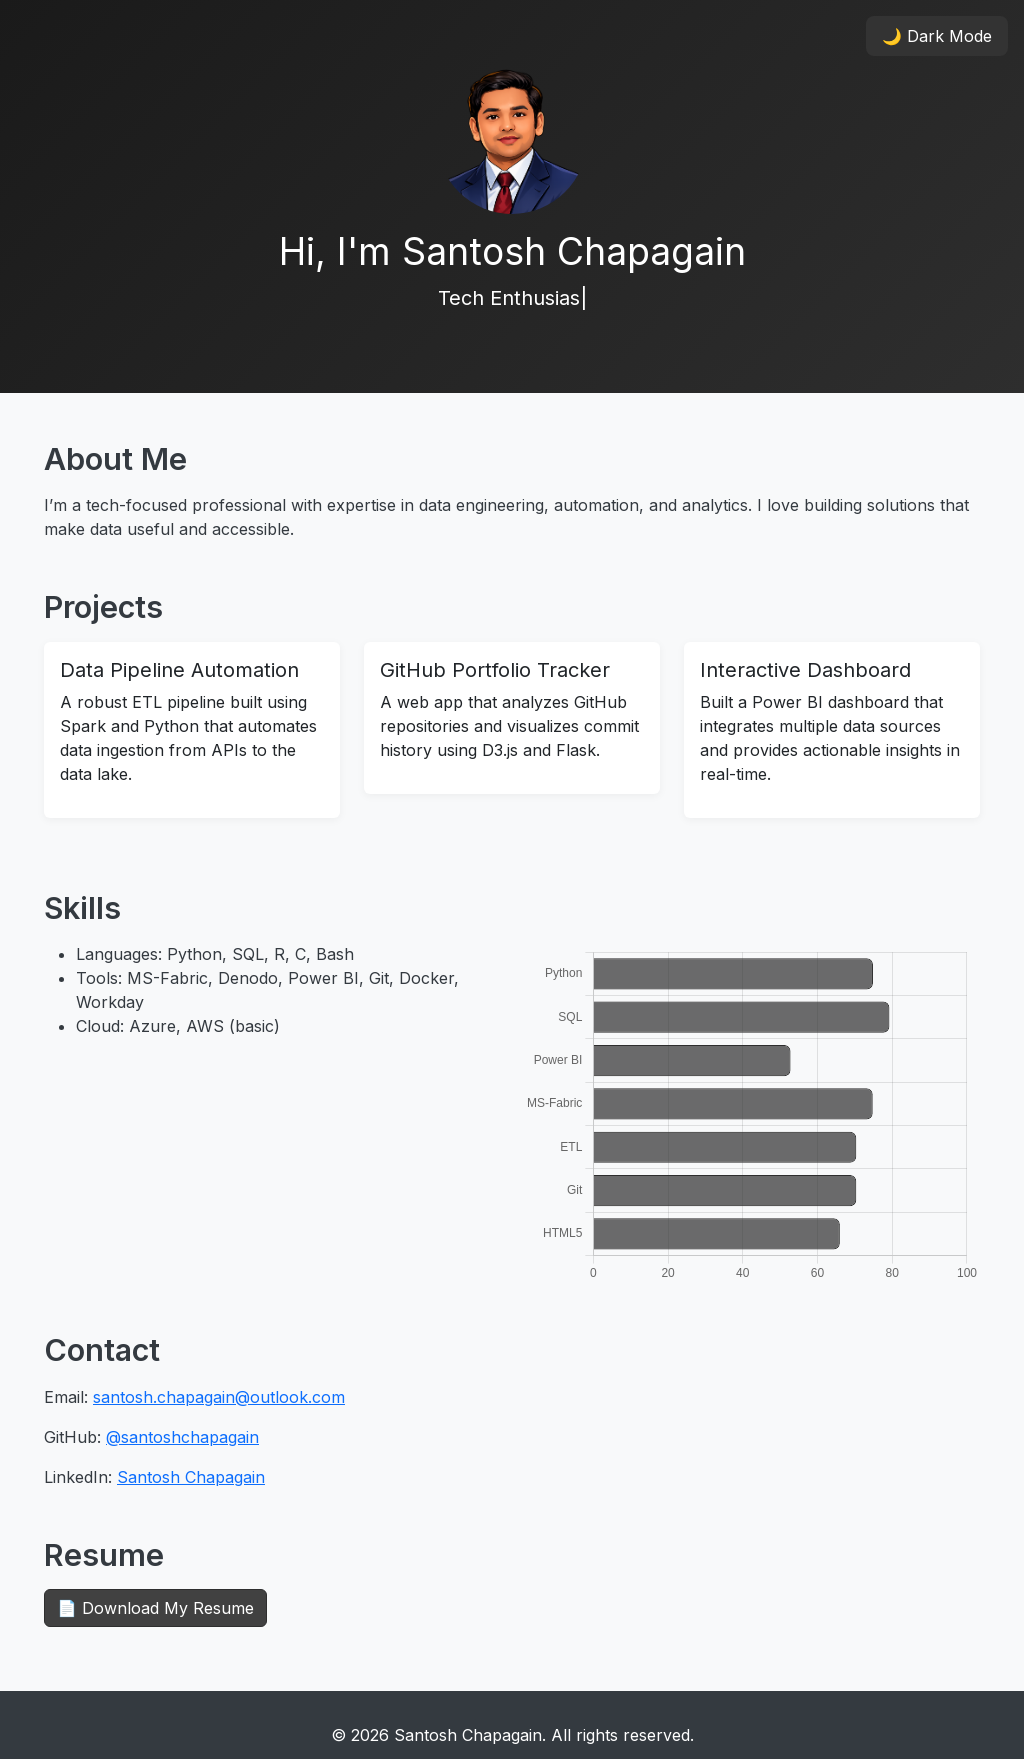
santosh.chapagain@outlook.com (219, 1397)
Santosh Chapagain (191, 1477)
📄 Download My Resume (155, 1608)
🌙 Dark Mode (937, 36)
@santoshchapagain (182, 1437)
